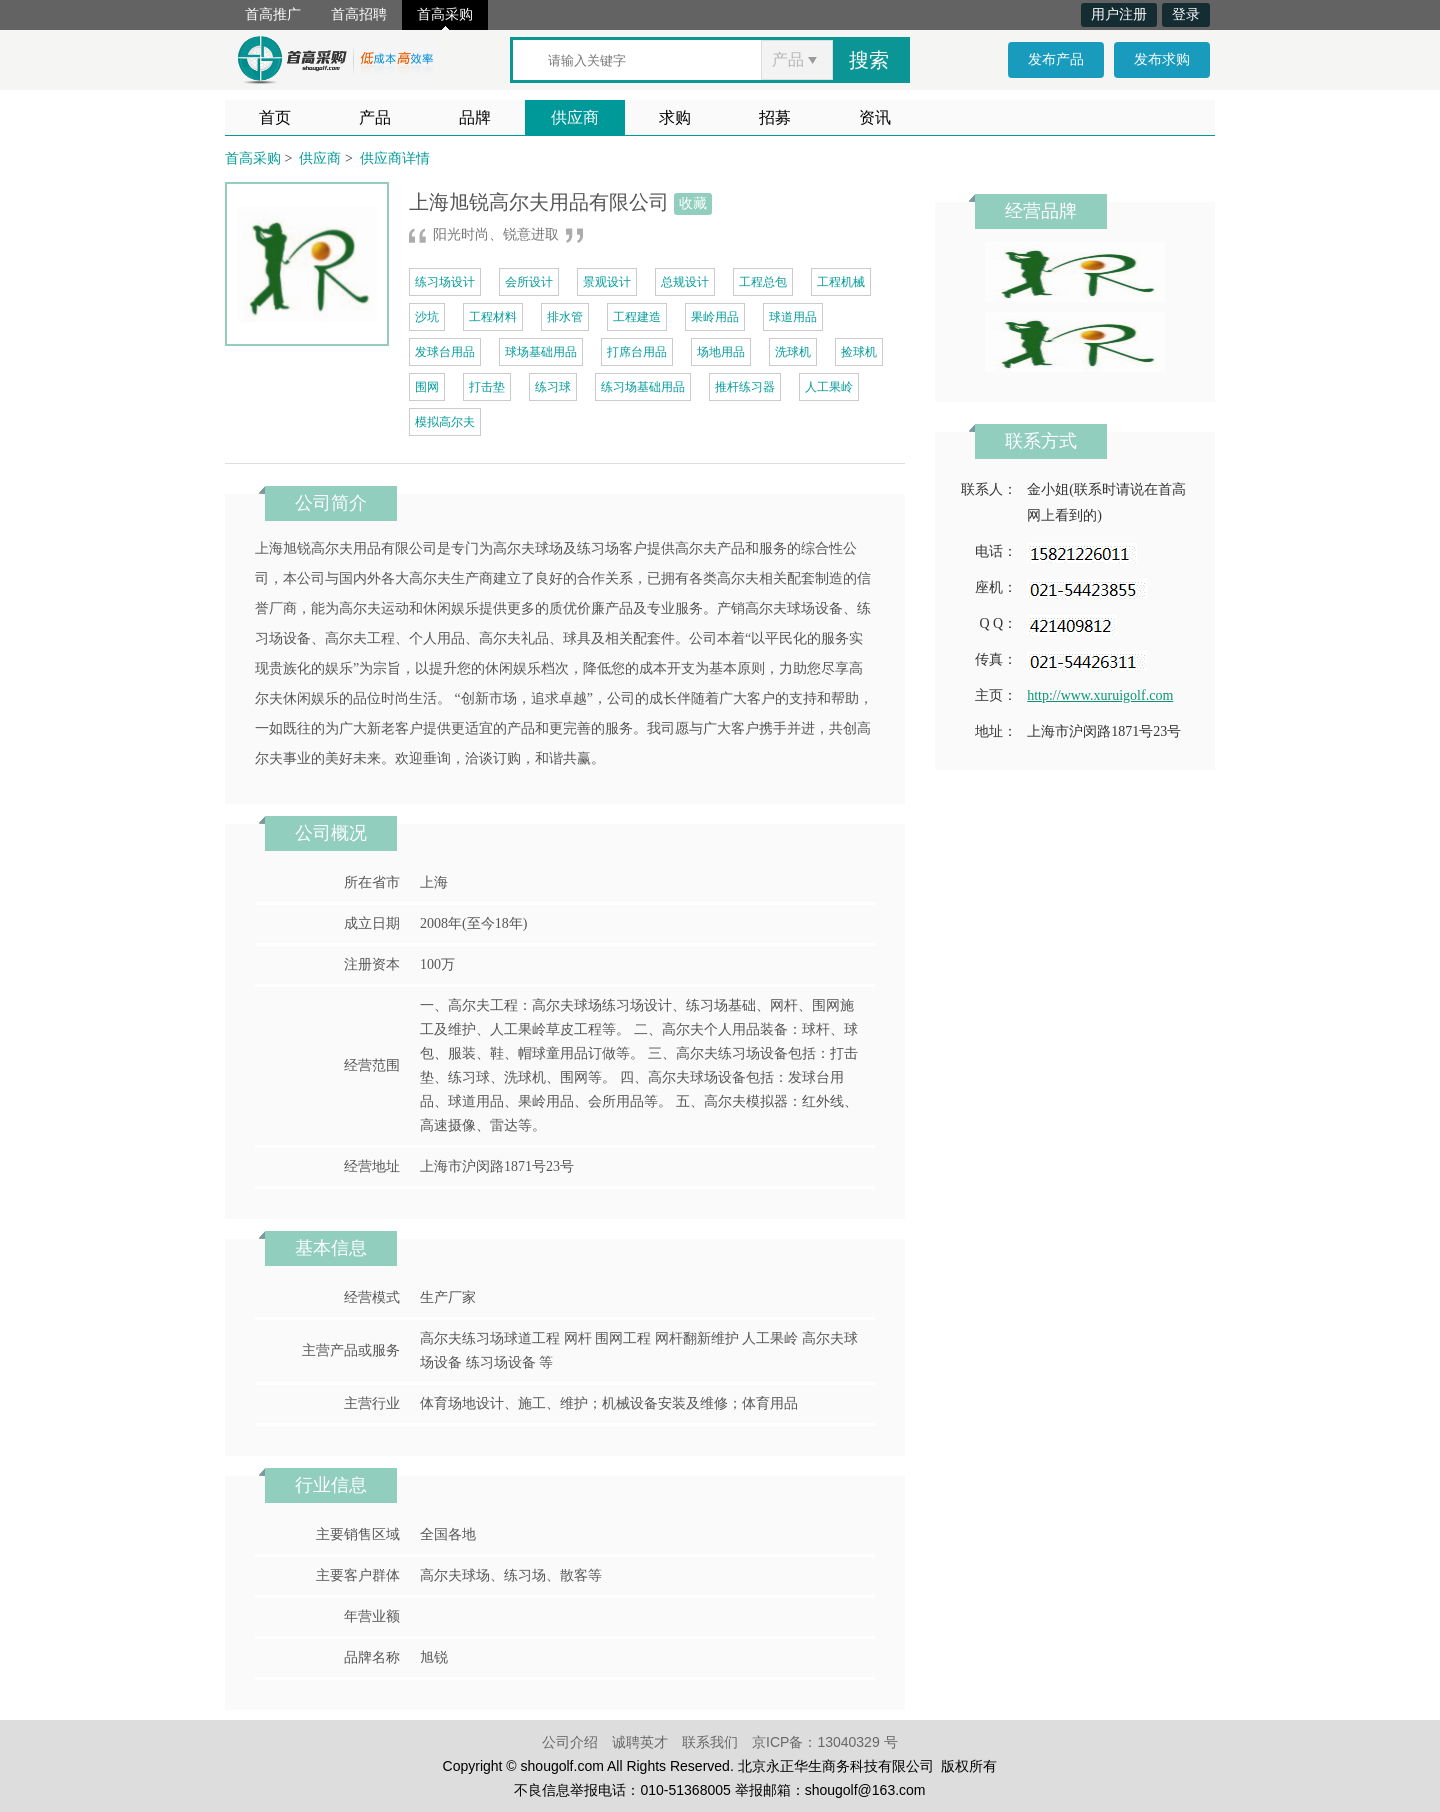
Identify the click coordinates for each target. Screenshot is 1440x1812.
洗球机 (793, 352)
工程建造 (637, 317)
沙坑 (427, 317)
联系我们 (710, 1742)
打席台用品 (637, 352)
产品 (375, 117)
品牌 (475, 117)
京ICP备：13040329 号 (825, 1742)
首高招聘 (359, 14)
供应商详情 (395, 158)
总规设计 (685, 282)
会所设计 (529, 282)
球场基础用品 (541, 352)
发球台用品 (445, 352)
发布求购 (1162, 59)
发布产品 (1056, 59)
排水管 (565, 317)
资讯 (875, 117)
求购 (675, 117)
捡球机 (859, 352)
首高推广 (273, 14)
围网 (427, 387)
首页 (275, 117)
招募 (775, 117)
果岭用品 (715, 317)
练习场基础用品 (643, 387)
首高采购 (445, 14)
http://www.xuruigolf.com (1100, 695)
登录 (1186, 14)
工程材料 (493, 317)
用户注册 (1119, 14)
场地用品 (721, 352)
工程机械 (841, 282)
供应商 (575, 117)
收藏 (693, 203)
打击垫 (487, 387)
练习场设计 (445, 282)
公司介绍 (570, 1742)
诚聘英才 (640, 1742)
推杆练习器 (745, 387)
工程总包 (763, 282)
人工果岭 (829, 387)
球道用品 (793, 317)
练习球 (553, 387)
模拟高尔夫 (445, 422)
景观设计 (607, 282)
